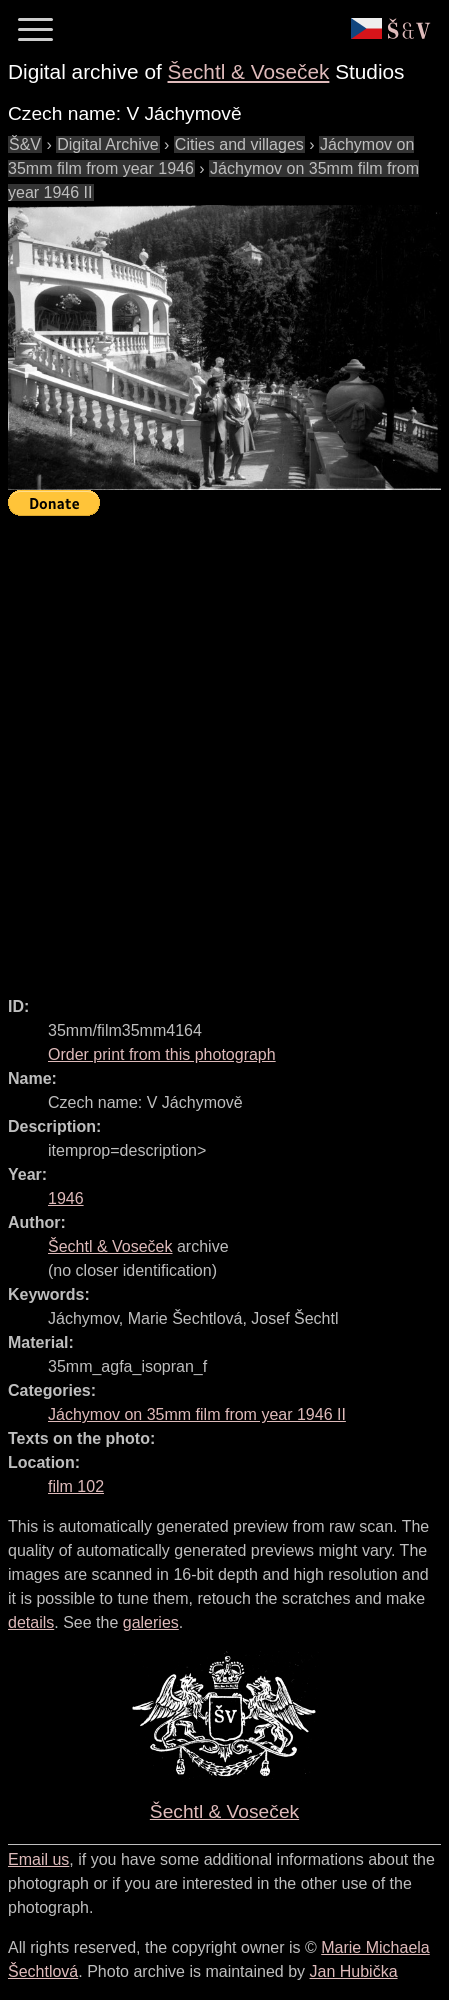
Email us (38, 1859)
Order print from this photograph (162, 1054)
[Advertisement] (224, 747)
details (31, 1622)
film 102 (76, 1486)
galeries (151, 1622)
